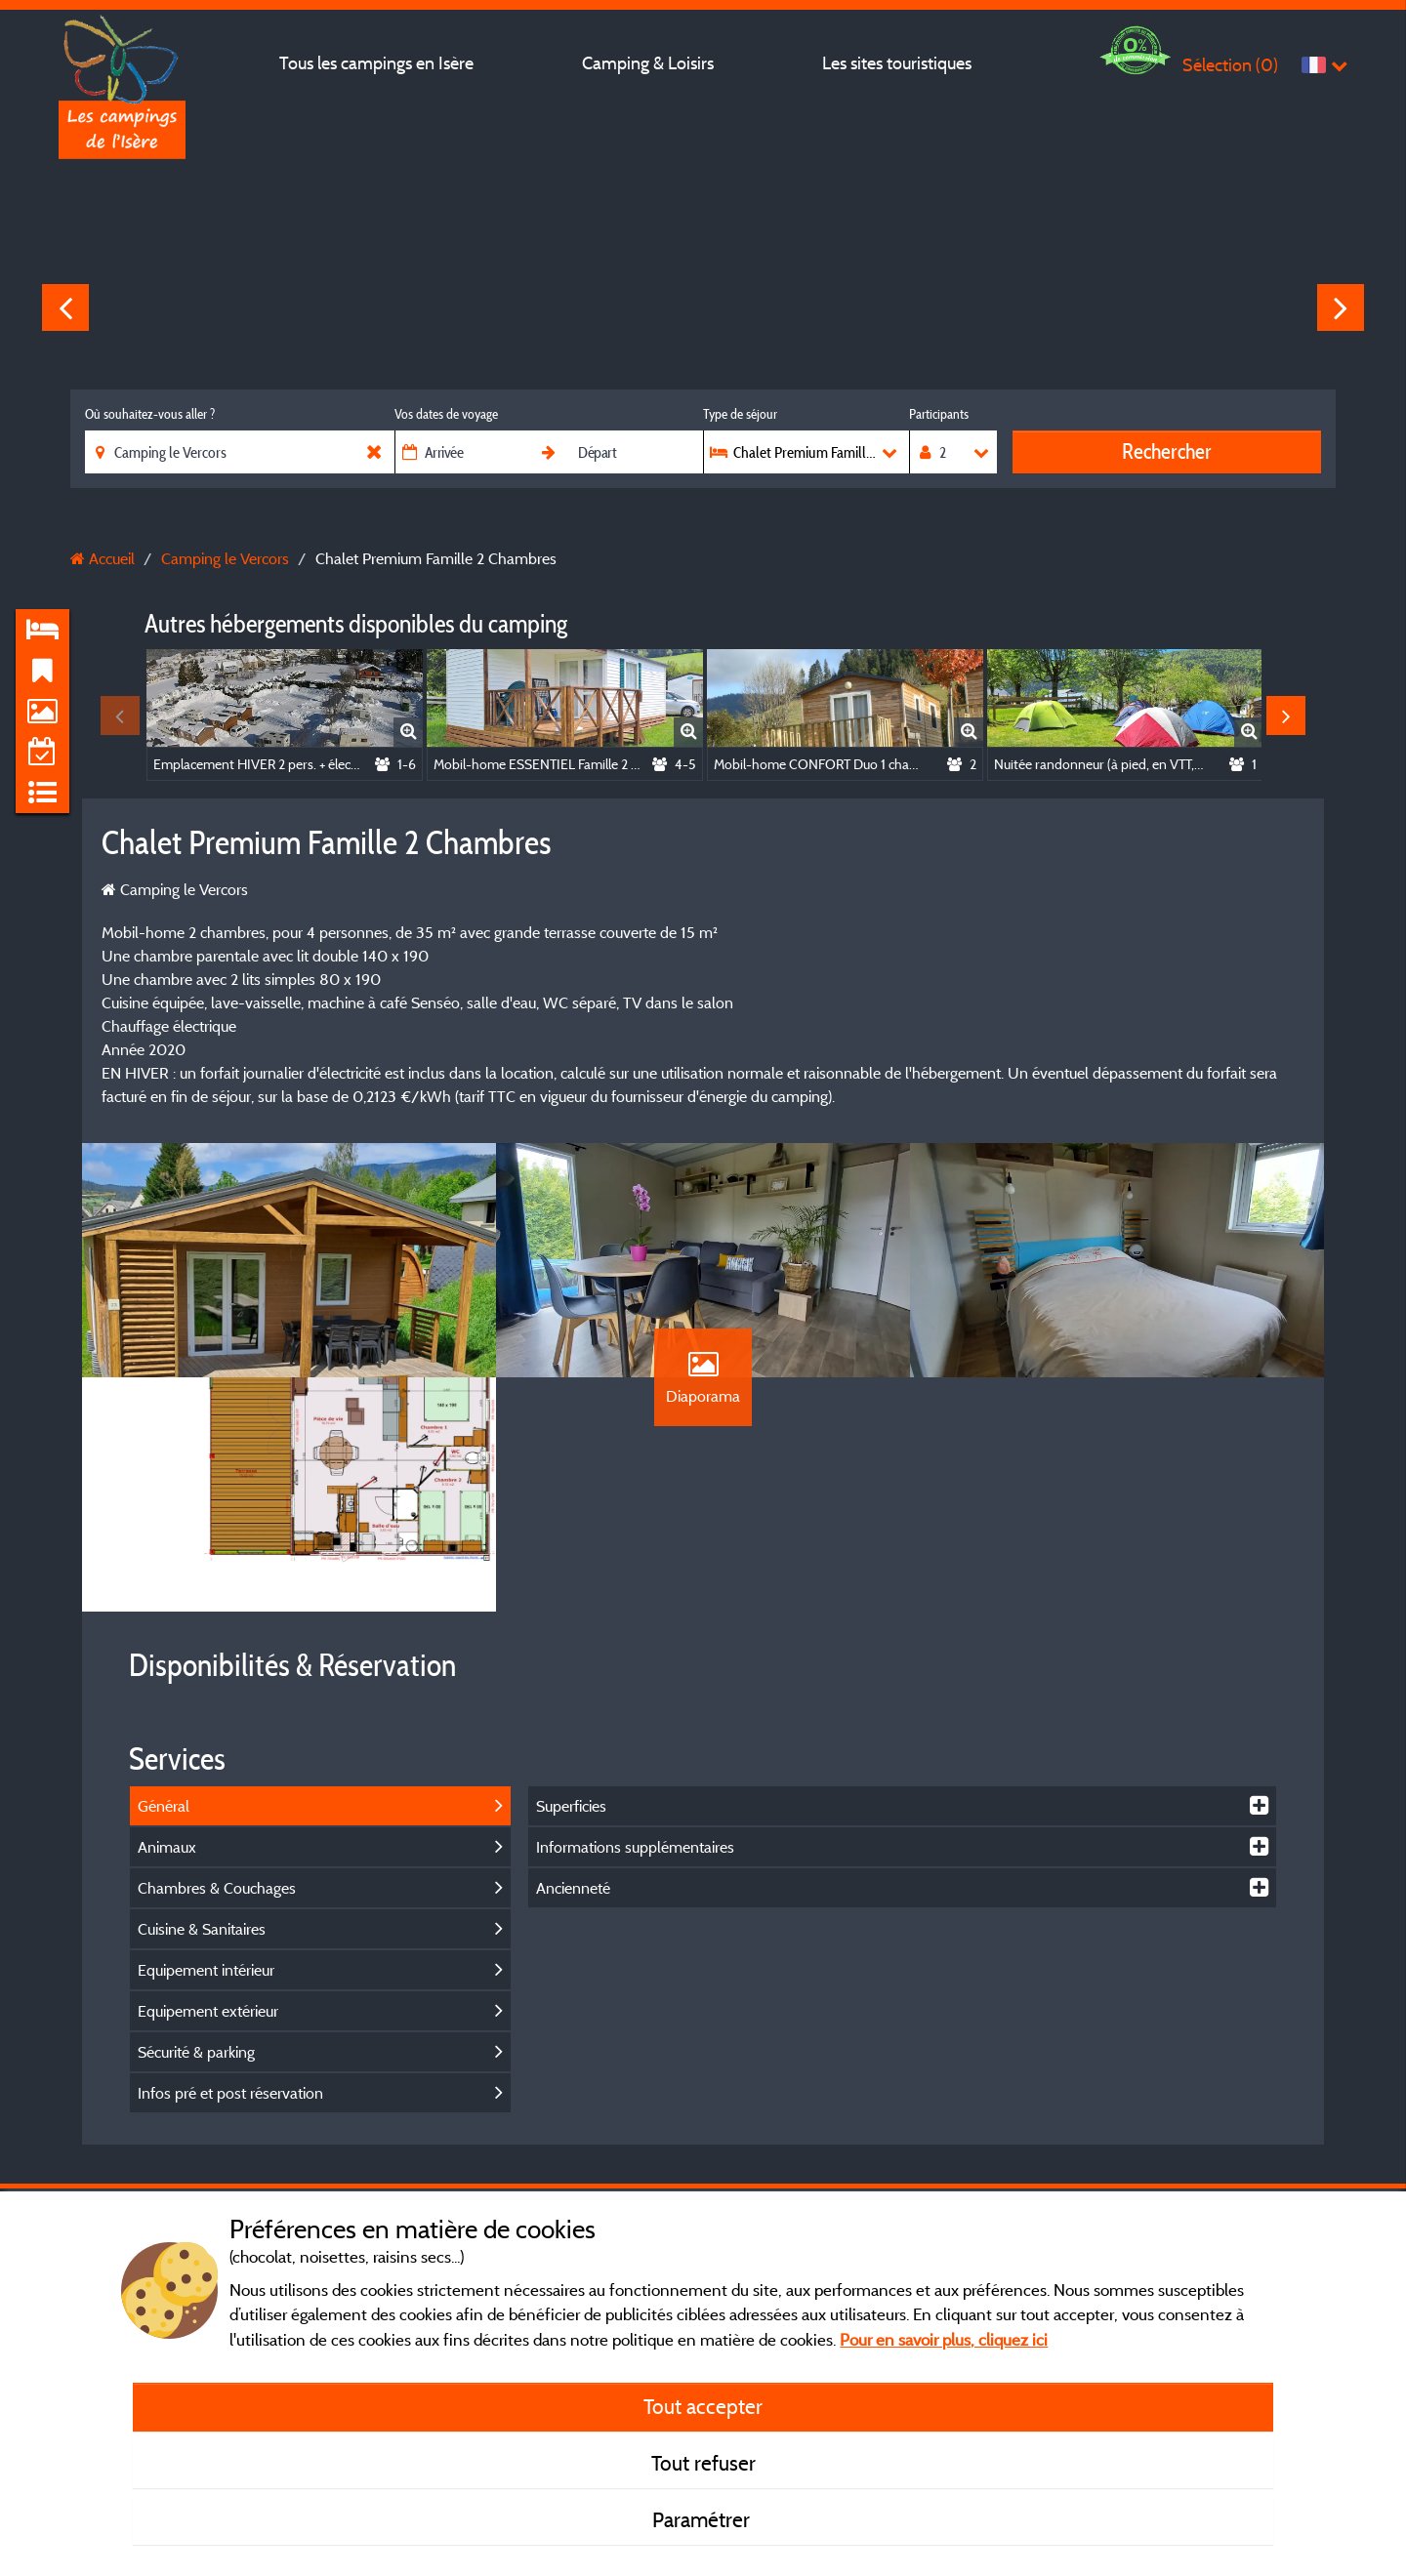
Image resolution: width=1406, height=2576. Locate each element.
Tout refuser (703, 2462)
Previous (65, 307)
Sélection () (1230, 65)
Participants (939, 414)
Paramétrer (703, 2519)
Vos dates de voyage (446, 414)
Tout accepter (703, 2406)
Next (1340, 307)
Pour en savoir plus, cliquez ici (944, 2339)
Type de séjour (740, 414)
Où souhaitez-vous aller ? (150, 414)
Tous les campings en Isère (376, 63)
